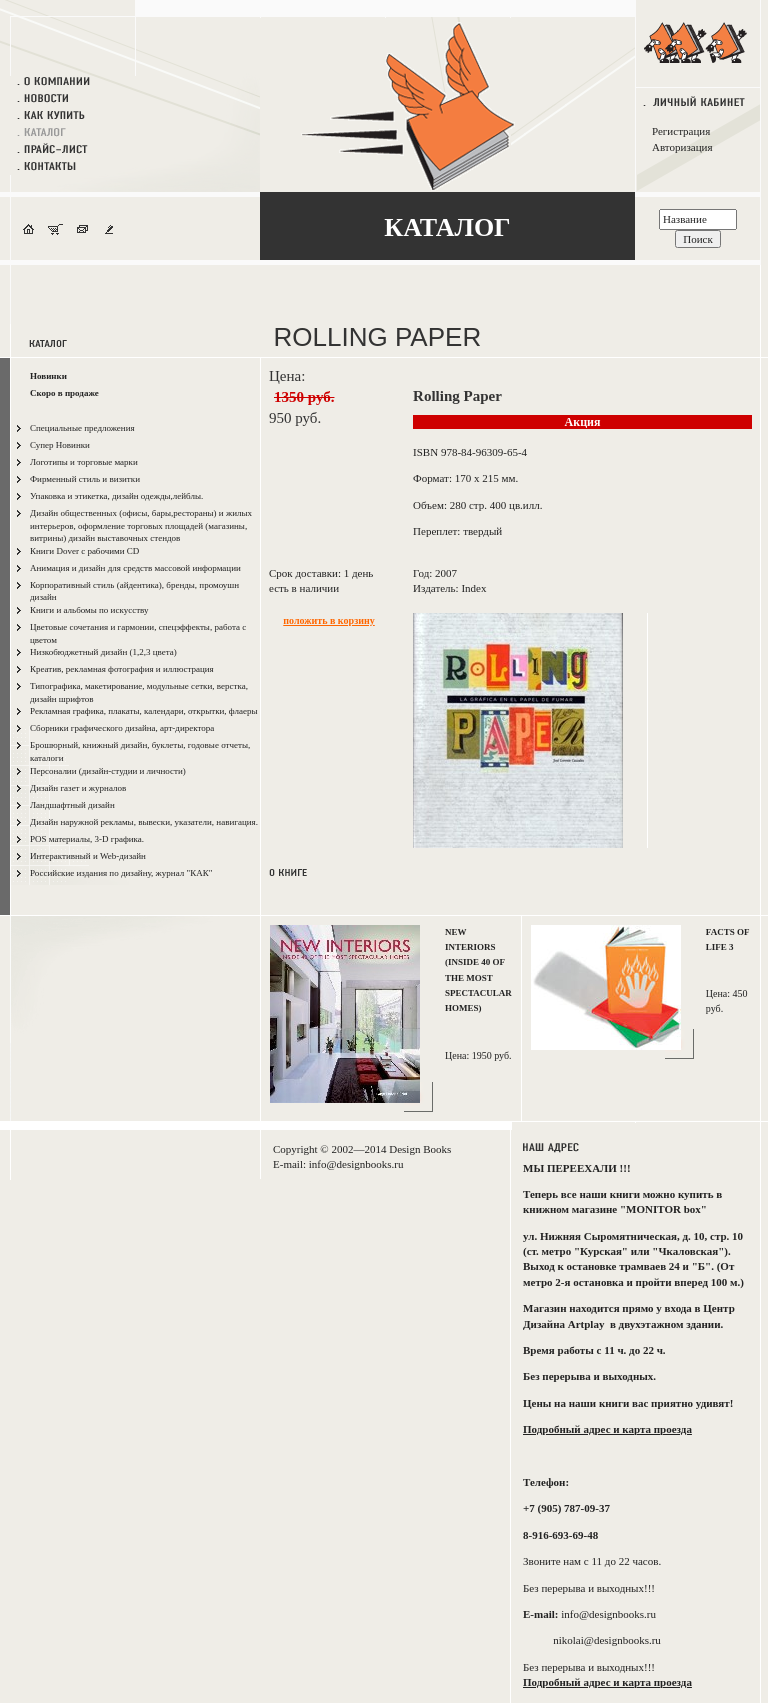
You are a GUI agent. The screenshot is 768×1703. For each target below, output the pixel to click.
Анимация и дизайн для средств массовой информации (135, 568)
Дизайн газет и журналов (78, 788)
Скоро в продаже (64, 393)
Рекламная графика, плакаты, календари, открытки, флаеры (143, 711)
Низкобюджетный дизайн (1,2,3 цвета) (103, 652)
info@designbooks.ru (356, 1164)
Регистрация (681, 131)
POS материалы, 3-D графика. (87, 839)
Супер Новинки (60, 445)
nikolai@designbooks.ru (607, 1640)
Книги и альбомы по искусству (89, 610)
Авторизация (682, 147)
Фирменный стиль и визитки (85, 479)
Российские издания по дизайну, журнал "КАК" (121, 873)
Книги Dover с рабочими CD (84, 551)
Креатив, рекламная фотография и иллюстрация (122, 669)
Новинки (48, 376)
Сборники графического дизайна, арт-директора (122, 728)
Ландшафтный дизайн (72, 805)
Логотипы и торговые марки (84, 462)
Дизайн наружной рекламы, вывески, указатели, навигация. (144, 822)
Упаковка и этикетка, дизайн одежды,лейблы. (116, 496)
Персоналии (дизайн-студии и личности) (108, 771)
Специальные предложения (82, 428)
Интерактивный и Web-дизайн (88, 856)
